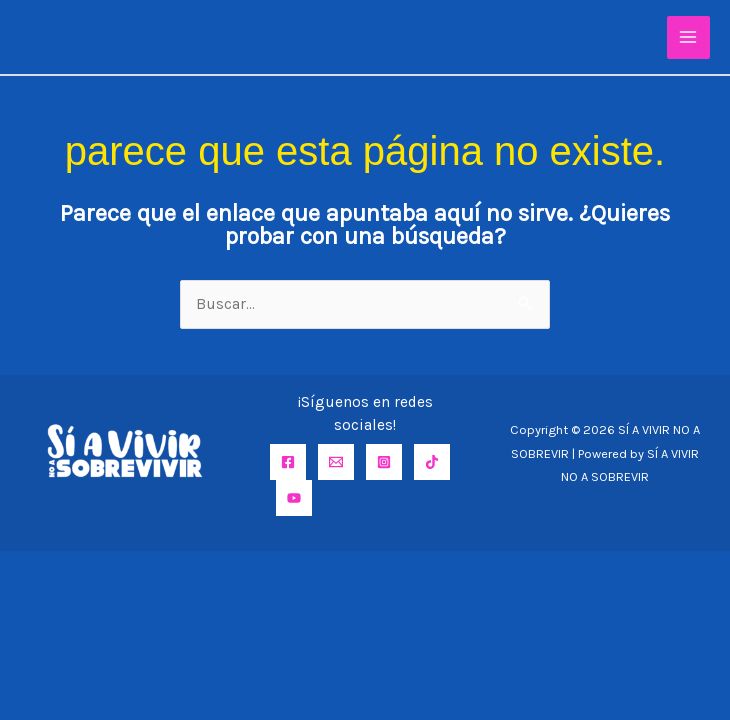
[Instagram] (384, 462)
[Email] (336, 462)
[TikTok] (432, 462)
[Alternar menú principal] (688, 37)
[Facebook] (288, 462)
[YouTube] (294, 498)
